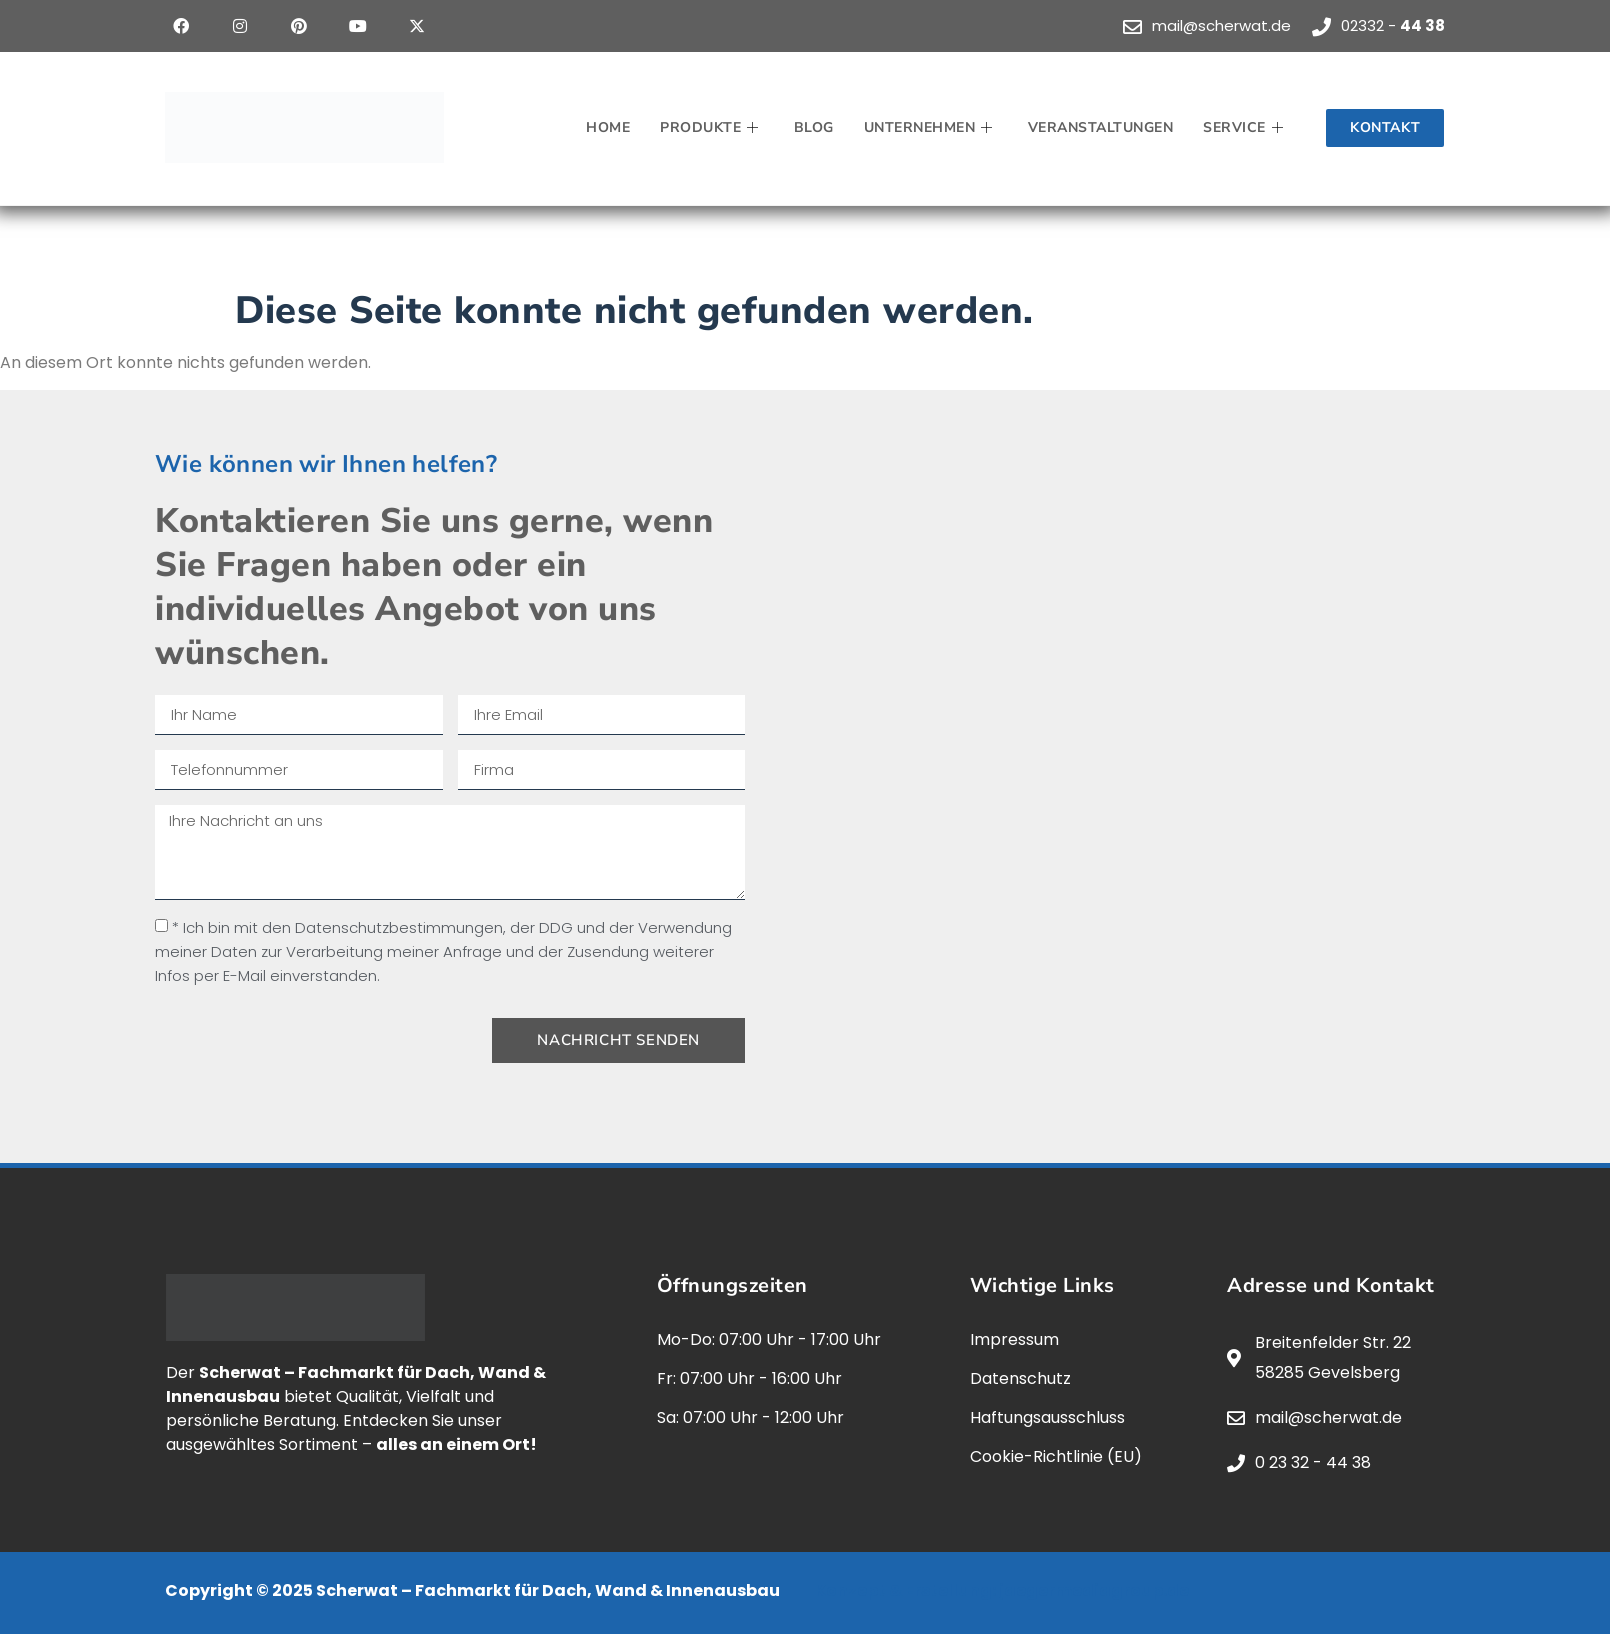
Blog (814, 127)
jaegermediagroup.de (1094, 1590)
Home (608, 127)
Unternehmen (931, 127)
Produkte (712, 127)
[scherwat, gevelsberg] (1145, 738)
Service (1245, 127)
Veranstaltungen (1101, 127)
